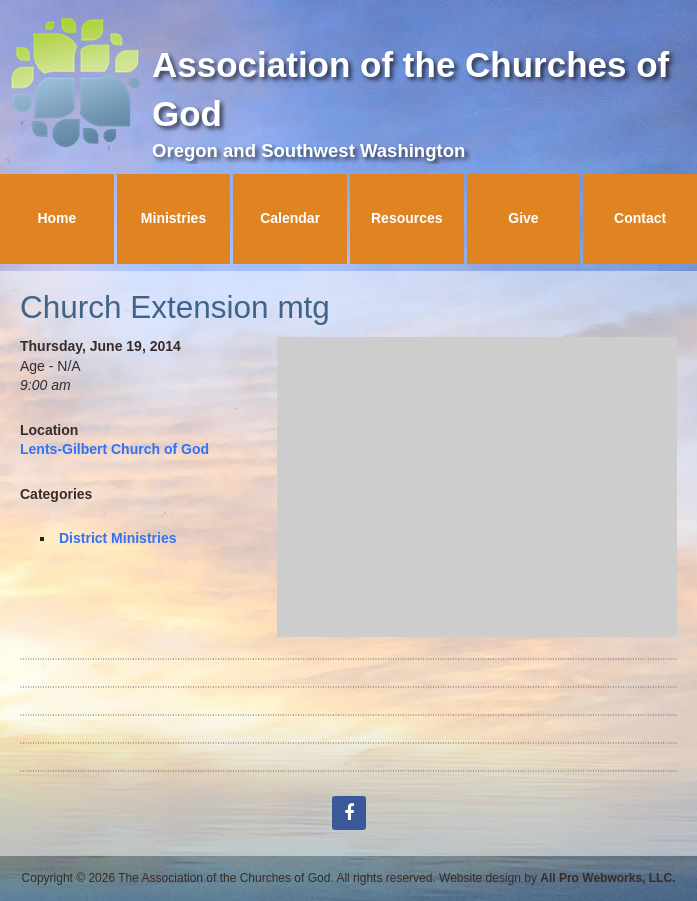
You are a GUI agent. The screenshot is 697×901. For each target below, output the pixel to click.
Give (523, 218)
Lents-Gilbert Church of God (114, 449)
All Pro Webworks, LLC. (607, 878)
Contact (640, 218)
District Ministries (117, 538)
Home (56, 218)
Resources (407, 218)
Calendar (290, 218)
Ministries (173, 218)
